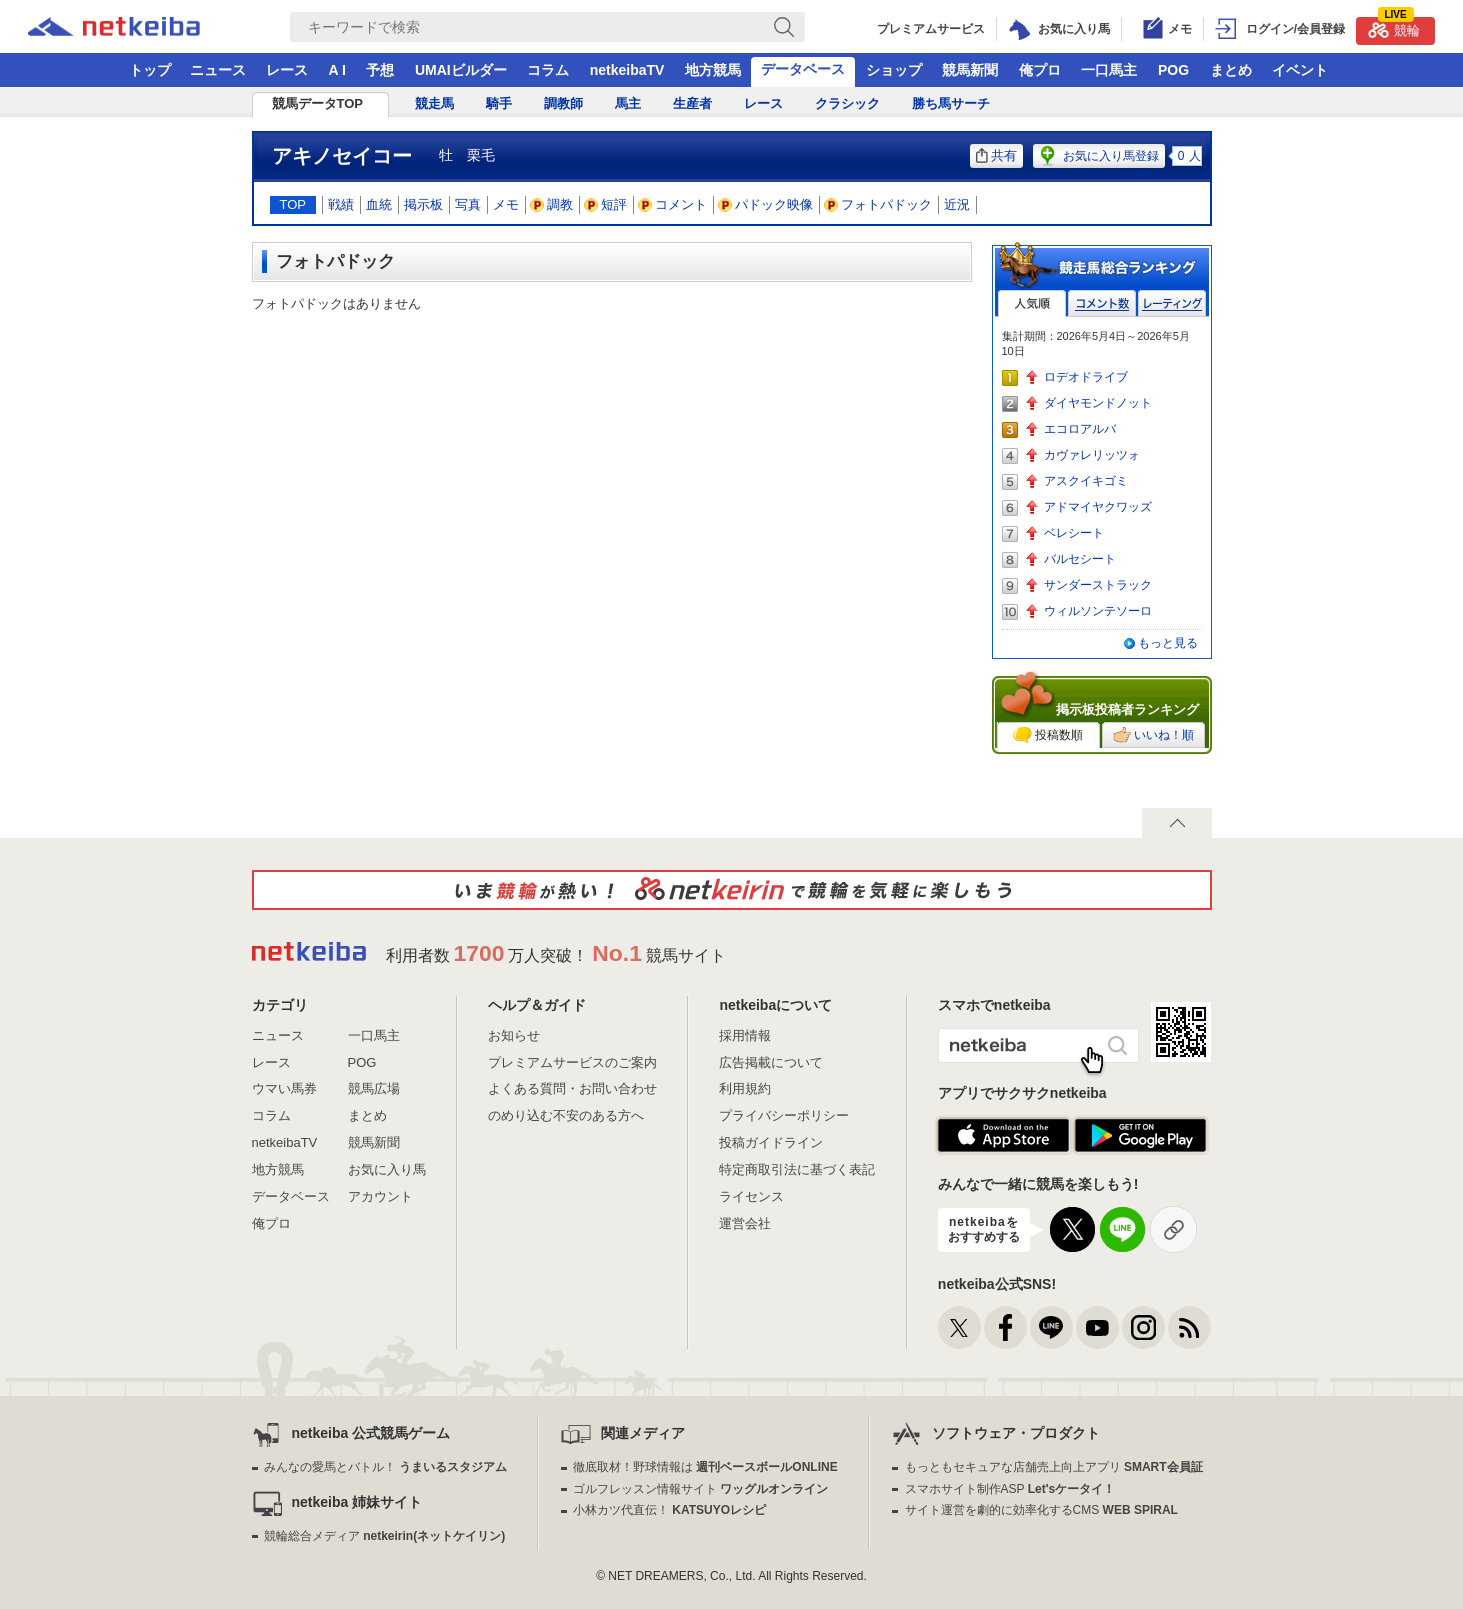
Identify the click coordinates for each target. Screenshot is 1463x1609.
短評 (606, 204)
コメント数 (1102, 303)
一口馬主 (1109, 70)
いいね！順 (1153, 735)
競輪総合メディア (384, 1536)
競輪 (1394, 27)
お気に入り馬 (387, 1169)
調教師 (563, 103)
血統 (379, 204)
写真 (468, 204)
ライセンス (751, 1196)
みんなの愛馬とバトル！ (385, 1467)
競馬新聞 (970, 70)
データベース (803, 69)
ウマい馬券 (284, 1088)
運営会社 (745, 1223)
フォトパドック (878, 204)
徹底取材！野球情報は (705, 1467)
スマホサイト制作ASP (1010, 1489)
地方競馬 (713, 70)
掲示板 (423, 204)
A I (337, 70)
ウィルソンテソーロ (1098, 611)
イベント (1300, 70)
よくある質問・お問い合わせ (572, 1088)
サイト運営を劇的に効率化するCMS (1041, 1510)
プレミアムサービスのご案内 (572, 1062)
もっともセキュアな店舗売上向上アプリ (1054, 1467)
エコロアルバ (1080, 429)
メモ (506, 204)
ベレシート (1074, 533)
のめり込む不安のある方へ (566, 1115)
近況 (957, 204)
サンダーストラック (1098, 585)
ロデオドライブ (1086, 377)
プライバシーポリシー (784, 1115)
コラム (548, 70)
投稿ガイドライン (771, 1142)
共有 (996, 155)
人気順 (1032, 303)
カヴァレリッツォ (1092, 455)
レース (287, 70)
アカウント (380, 1196)
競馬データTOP (318, 103)
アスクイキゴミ (1086, 481)
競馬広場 (374, 1088)
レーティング (1172, 303)
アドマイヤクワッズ (1098, 507)
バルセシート (1080, 559)
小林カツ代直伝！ (669, 1510)
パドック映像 (766, 204)
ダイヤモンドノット (1098, 403)
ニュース (218, 70)
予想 (380, 70)
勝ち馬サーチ (951, 103)
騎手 (499, 103)
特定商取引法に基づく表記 (797, 1169)
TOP (293, 204)
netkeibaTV (627, 70)
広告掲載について (771, 1062)
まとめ (1231, 70)
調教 (552, 204)
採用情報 (745, 1035)
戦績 (341, 204)
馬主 (628, 103)
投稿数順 (1048, 735)
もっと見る (1168, 643)
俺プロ (1040, 70)
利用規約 (745, 1088)
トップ (150, 70)
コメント (673, 204)
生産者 (692, 103)
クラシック (847, 103)
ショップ (894, 70)
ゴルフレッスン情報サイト (700, 1489)
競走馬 (434, 103)
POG (1173, 70)
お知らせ (514, 1035)
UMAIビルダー (461, 70)
